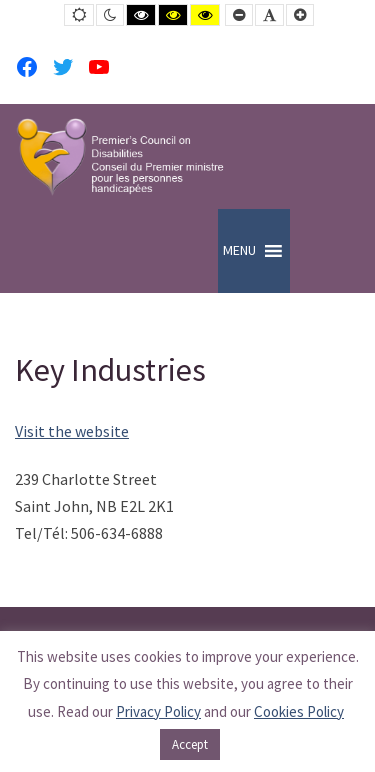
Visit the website (72, 431)
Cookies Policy (299, 711)
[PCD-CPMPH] (120, 156)
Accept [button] (190, 744)
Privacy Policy (158, 711)
